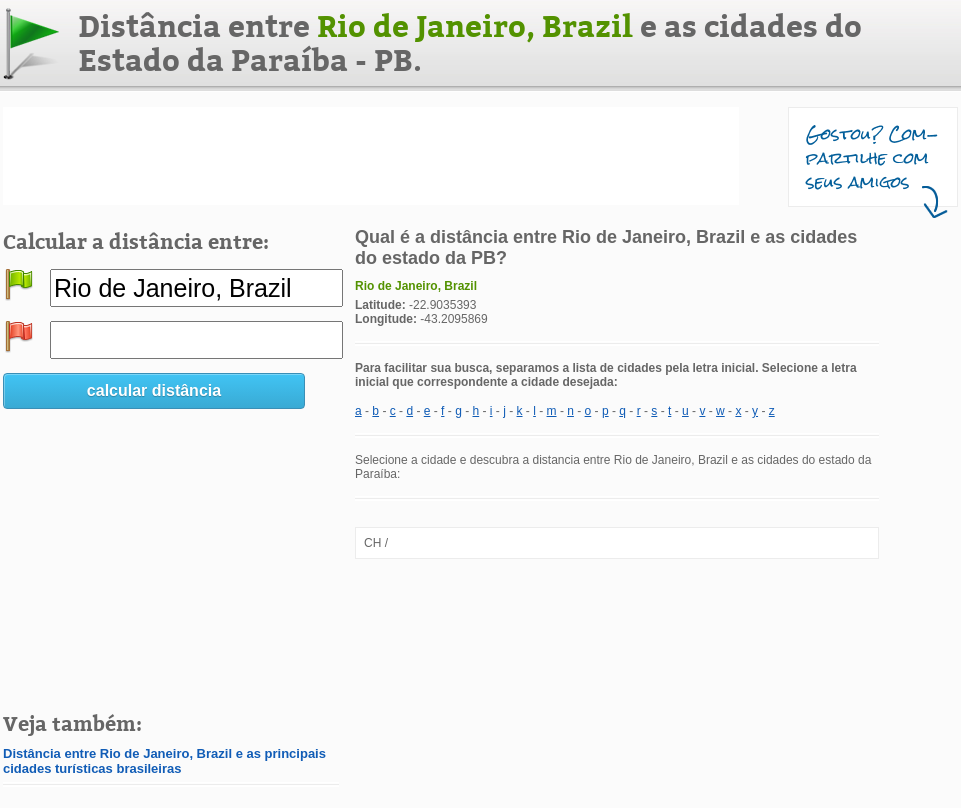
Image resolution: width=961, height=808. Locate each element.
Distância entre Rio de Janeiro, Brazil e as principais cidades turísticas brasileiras (164, 761)
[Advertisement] (371, 156)
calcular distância (154, 390)
